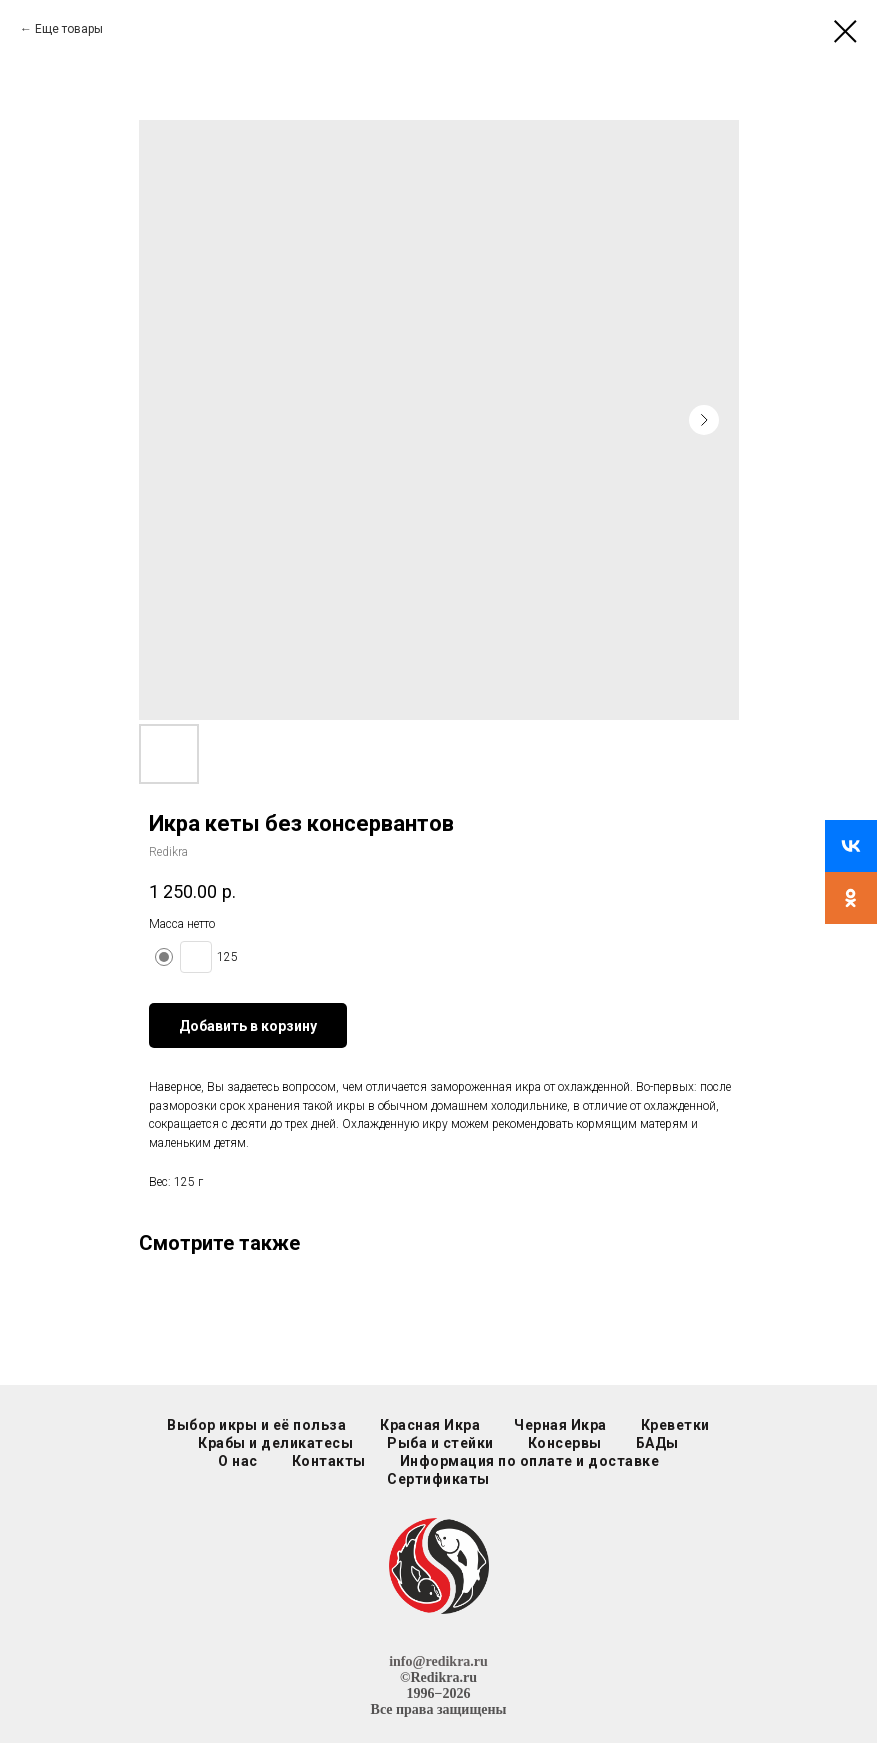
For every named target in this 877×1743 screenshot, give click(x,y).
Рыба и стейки (440, 1443)
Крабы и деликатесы (275, 1443)
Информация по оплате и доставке (530, 1461)
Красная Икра (430, 1425)
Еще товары (69, 29)
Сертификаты (438, 1479)
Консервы (565, 1443)
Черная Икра (560, 1425)
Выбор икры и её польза (256, 1425)
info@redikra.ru (438, 1661)
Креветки (675, 1425)
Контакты (329, 1461)
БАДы (657, 1443)
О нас (238, 1461)
